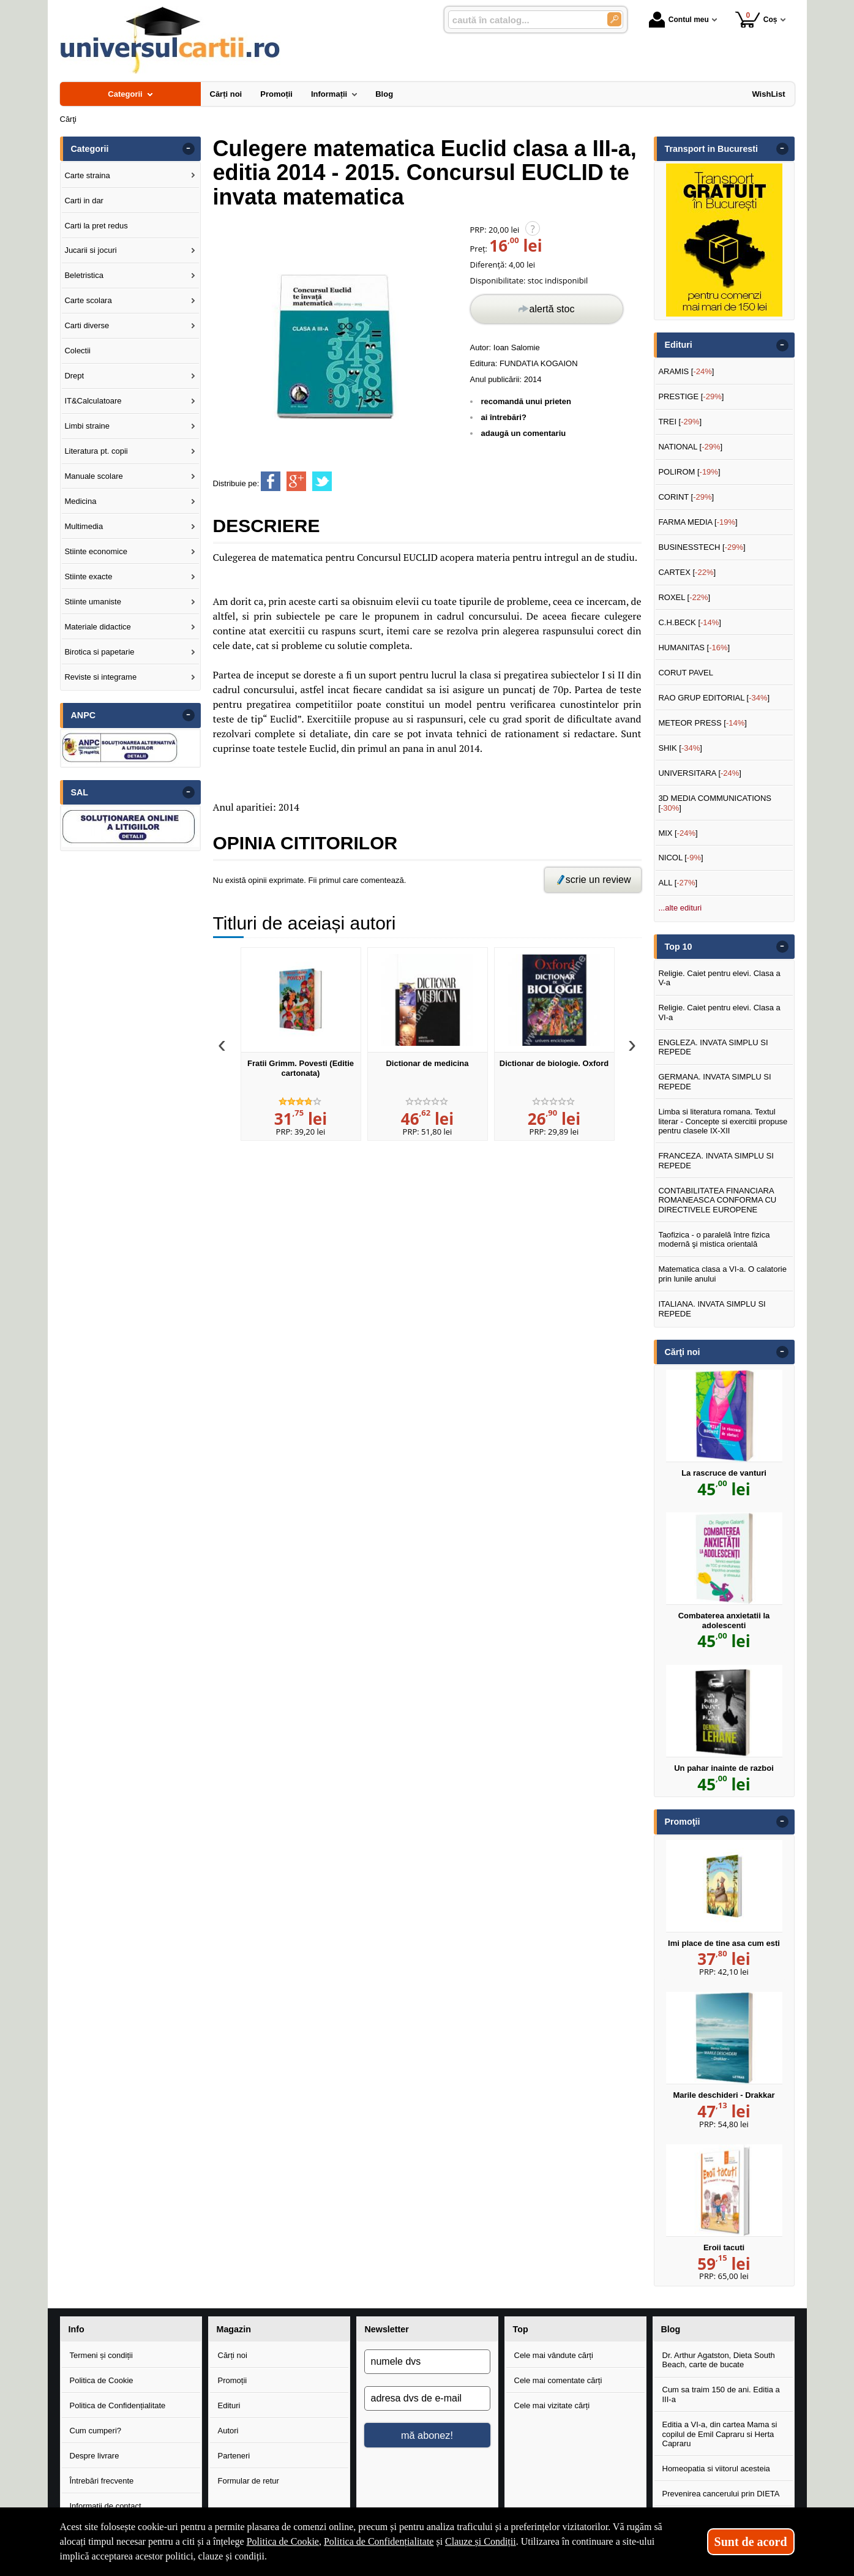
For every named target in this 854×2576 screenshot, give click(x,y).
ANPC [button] (83, 715)
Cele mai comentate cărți (558, 2380)
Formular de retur (248, 2480)
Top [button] (520, 2329)
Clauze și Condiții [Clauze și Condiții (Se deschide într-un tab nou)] (480, 2541)
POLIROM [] (689, 471)
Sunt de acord (750, 2541)
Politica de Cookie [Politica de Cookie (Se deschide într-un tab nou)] (283, 2541)
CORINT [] (686, 496)
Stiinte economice (95, 551)
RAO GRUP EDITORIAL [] (714, 697)
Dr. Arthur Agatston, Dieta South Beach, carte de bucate (718, 2360)
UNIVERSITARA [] (699, 773)
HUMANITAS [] (694, 647)
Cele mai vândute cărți (553, 2355)
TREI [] (680, 421)
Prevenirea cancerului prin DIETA (721, 2493)
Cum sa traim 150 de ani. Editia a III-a (721, 2394)
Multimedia (83, 526)
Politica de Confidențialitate (118, 2405)
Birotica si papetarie (99, 651)
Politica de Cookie (101, 2380)
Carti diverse (86, 325)
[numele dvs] (427, 2361)
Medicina (80, 501)
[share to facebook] (270, 481)
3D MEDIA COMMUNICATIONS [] (714, 803)
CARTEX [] (687, 572)
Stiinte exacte (88, 576)
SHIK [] (680, 748)
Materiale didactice (97, 626)
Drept (74, 375)
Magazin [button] (234, 2329)
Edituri (229, 2405)
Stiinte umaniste (92, 601)
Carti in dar (83, 200)
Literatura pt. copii (95, 451)
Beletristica (83, 275)
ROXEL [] (684, 597)
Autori (228, 2430)
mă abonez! (427, 2435)
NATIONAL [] (690, 446)
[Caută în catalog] (614, 19)
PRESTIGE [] (691, 396)
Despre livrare (94, 2455)
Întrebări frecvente (102, 2480)
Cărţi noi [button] (682, 1352)
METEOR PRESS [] (702, 722)
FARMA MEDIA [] (697, 522)
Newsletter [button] (387, 2329)
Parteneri (234, 2455)
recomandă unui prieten (526, 401)
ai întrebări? (503, 417)
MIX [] (677, 833)
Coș (756, 19)
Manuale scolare (93, 476)
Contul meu (679, 20)
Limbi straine (87, 425)
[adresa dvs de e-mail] (427, 2398)
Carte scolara (87, 300)
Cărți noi (232, 2355)
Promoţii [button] (682, 1822)
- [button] (188, 149)
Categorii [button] (90, 149)
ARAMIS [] (686, 371)
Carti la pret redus (95, 225)
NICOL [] (680, 857)
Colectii (77, 350)
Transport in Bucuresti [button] (711, 149)
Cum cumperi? (96, 2430)
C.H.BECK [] (689, 622)
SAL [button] (80, 792)
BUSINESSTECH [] (701, 547)
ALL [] (677, 882)
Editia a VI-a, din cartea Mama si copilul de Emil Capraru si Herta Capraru (719, 2434)
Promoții (232, 2380)
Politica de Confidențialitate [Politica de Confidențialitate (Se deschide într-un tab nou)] (379, 2541)
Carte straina (87, 175)
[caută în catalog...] (522, 20)
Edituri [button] (678, 345)
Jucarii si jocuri (90, 250)
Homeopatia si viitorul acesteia (716, 2468)
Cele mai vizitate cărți (552, 2405)
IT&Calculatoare (92, 400)
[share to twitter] (322, 481)
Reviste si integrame (100, 677)
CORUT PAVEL (685, 672)
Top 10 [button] (678, 947)
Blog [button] (671, 2329)
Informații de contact (105, 2505)
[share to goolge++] (296, 481)
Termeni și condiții (101, 2355)
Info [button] (76, 2329)
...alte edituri (680, 907)
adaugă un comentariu (523, 433)
